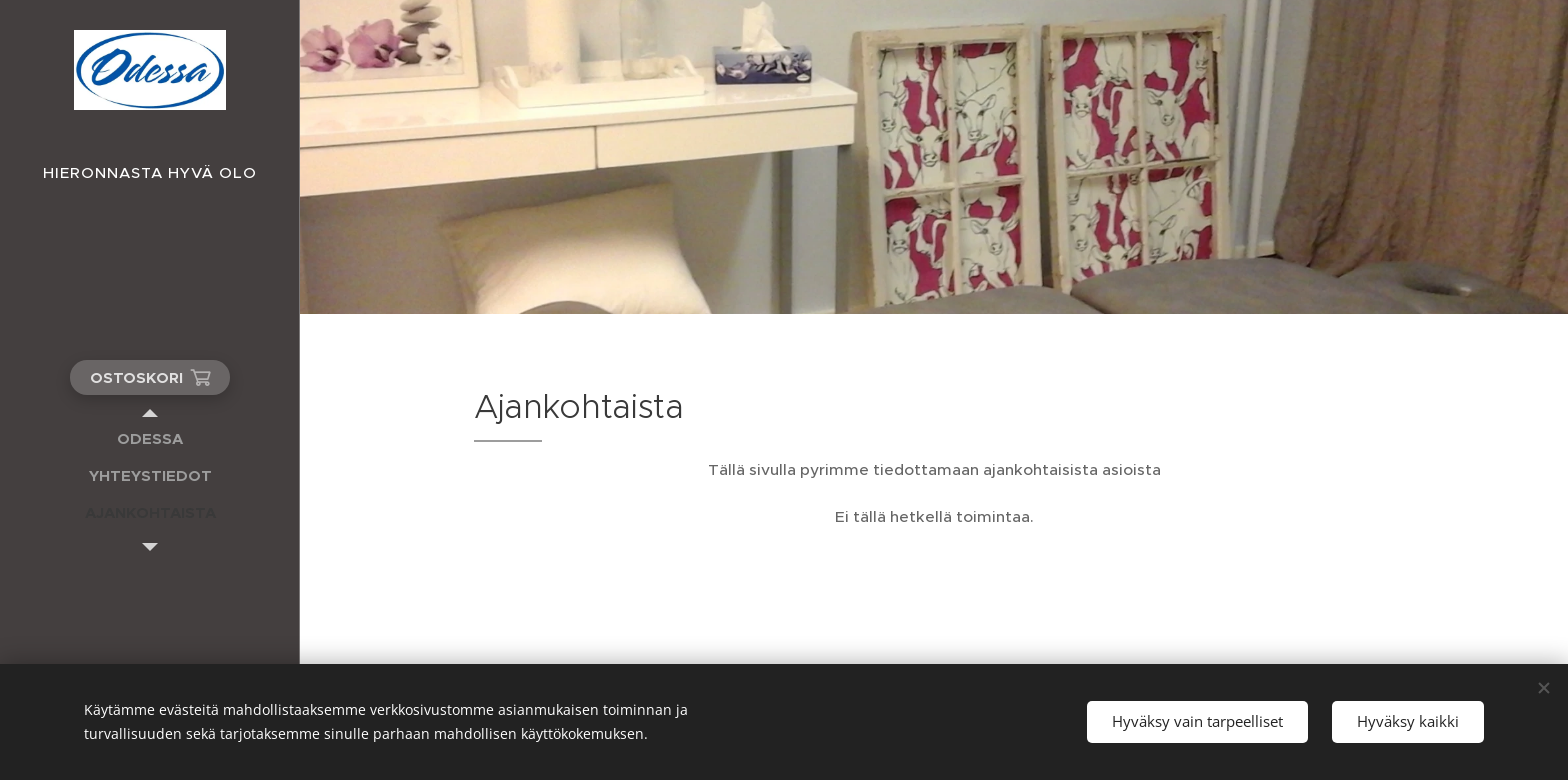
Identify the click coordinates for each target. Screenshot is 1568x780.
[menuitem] (150, 438)
